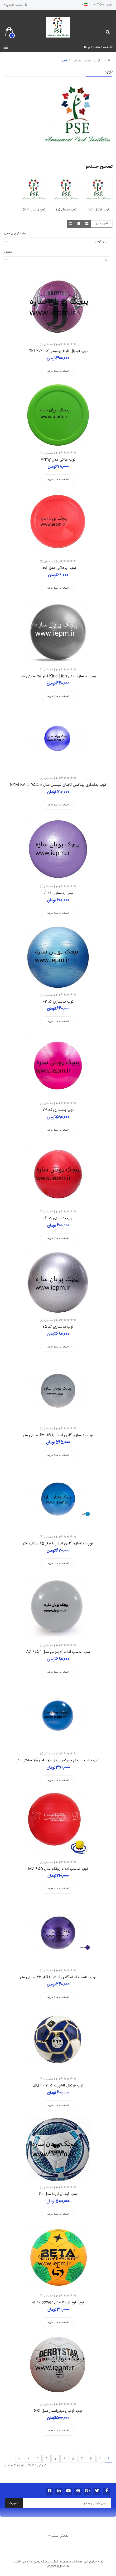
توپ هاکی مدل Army (58, 460)
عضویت (14, 2503)
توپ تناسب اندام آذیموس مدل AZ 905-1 (58, 1652)
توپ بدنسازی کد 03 (58, 1110)
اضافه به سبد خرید (58, 371)
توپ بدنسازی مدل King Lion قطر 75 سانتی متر (58, 676)
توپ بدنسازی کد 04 (58, 1218)
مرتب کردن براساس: (15, 233)
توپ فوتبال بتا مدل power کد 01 (58, 2302)
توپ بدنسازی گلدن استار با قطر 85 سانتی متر (58, 1543)
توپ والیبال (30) (34, 210)
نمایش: (8, 252)
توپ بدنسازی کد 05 (58, 1327)
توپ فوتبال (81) (98, 210)
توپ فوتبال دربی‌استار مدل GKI (58, 2411)
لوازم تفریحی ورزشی (86, 60)
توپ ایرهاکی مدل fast (58, 568)
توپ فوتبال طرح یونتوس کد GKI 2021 (58, 351)
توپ (64, 60)
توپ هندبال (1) (66, 210)
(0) (58, 344)
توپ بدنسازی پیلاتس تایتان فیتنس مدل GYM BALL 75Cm (58, 785)
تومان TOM (102, 4)
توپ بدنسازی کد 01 (58, 893)
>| (19, 2459)
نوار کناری (101, 224)
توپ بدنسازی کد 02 (58, 1002)
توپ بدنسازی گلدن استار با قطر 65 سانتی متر (58, 1435)
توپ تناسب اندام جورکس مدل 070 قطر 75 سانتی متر (58, 1760)
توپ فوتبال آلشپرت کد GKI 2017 (58, 2085)
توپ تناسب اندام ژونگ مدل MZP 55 (58, 1869)
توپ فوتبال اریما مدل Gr (58, 2194)
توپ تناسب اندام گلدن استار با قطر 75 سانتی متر (58, 1977)
